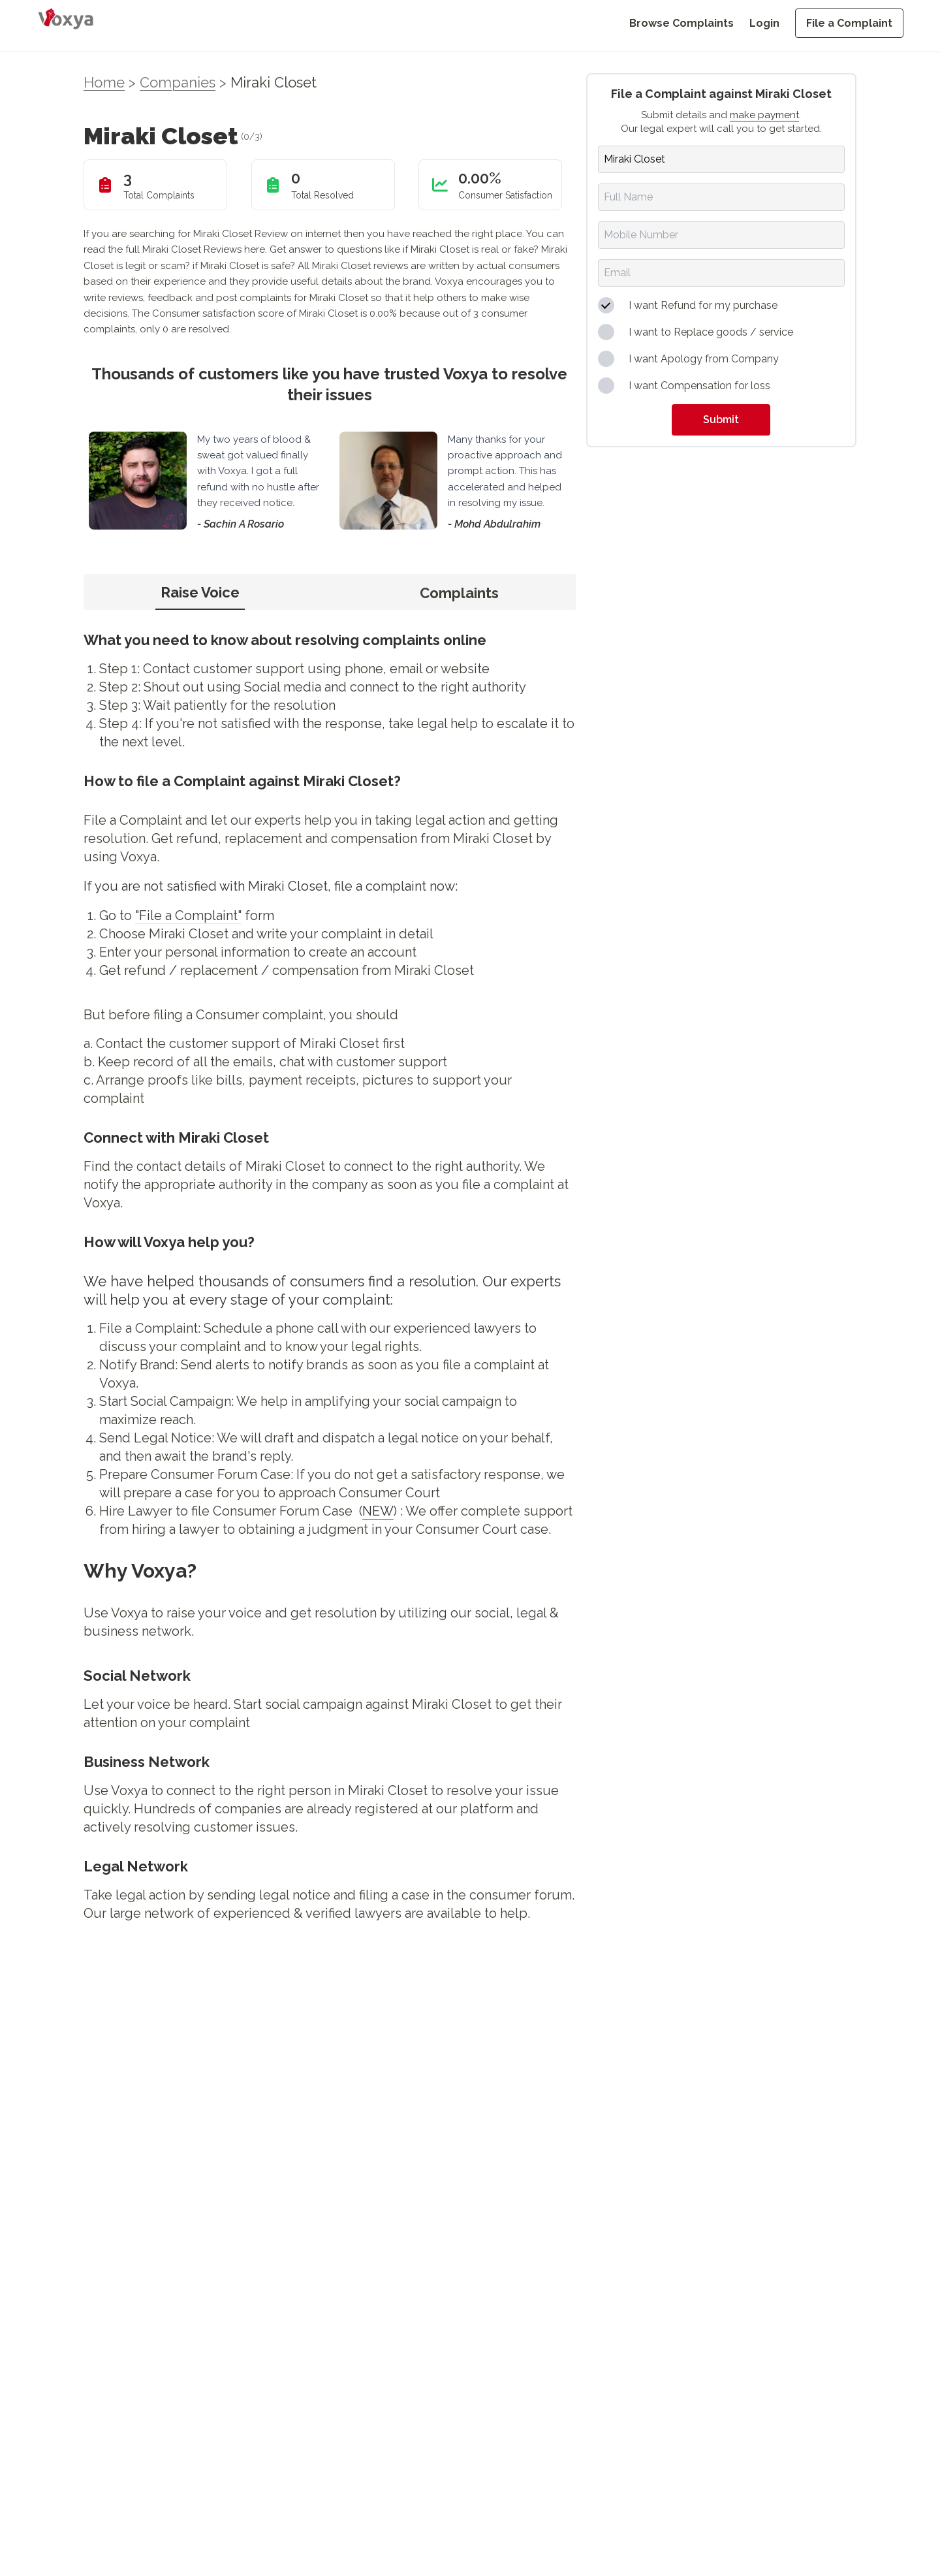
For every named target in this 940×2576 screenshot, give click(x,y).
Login (764, 23)
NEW (378, 1511)
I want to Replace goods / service (711, 332)
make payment (764, 115)
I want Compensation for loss (699, 385)
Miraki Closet (273, 82)
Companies (177, 82)
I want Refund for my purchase (703, 305)
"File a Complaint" (188, 915)
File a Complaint (849, 23)
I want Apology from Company (704, 359)
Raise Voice (200, 592)
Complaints (459, 592)
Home (104, 82)
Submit (721, 419)
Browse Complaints (681, 23)
